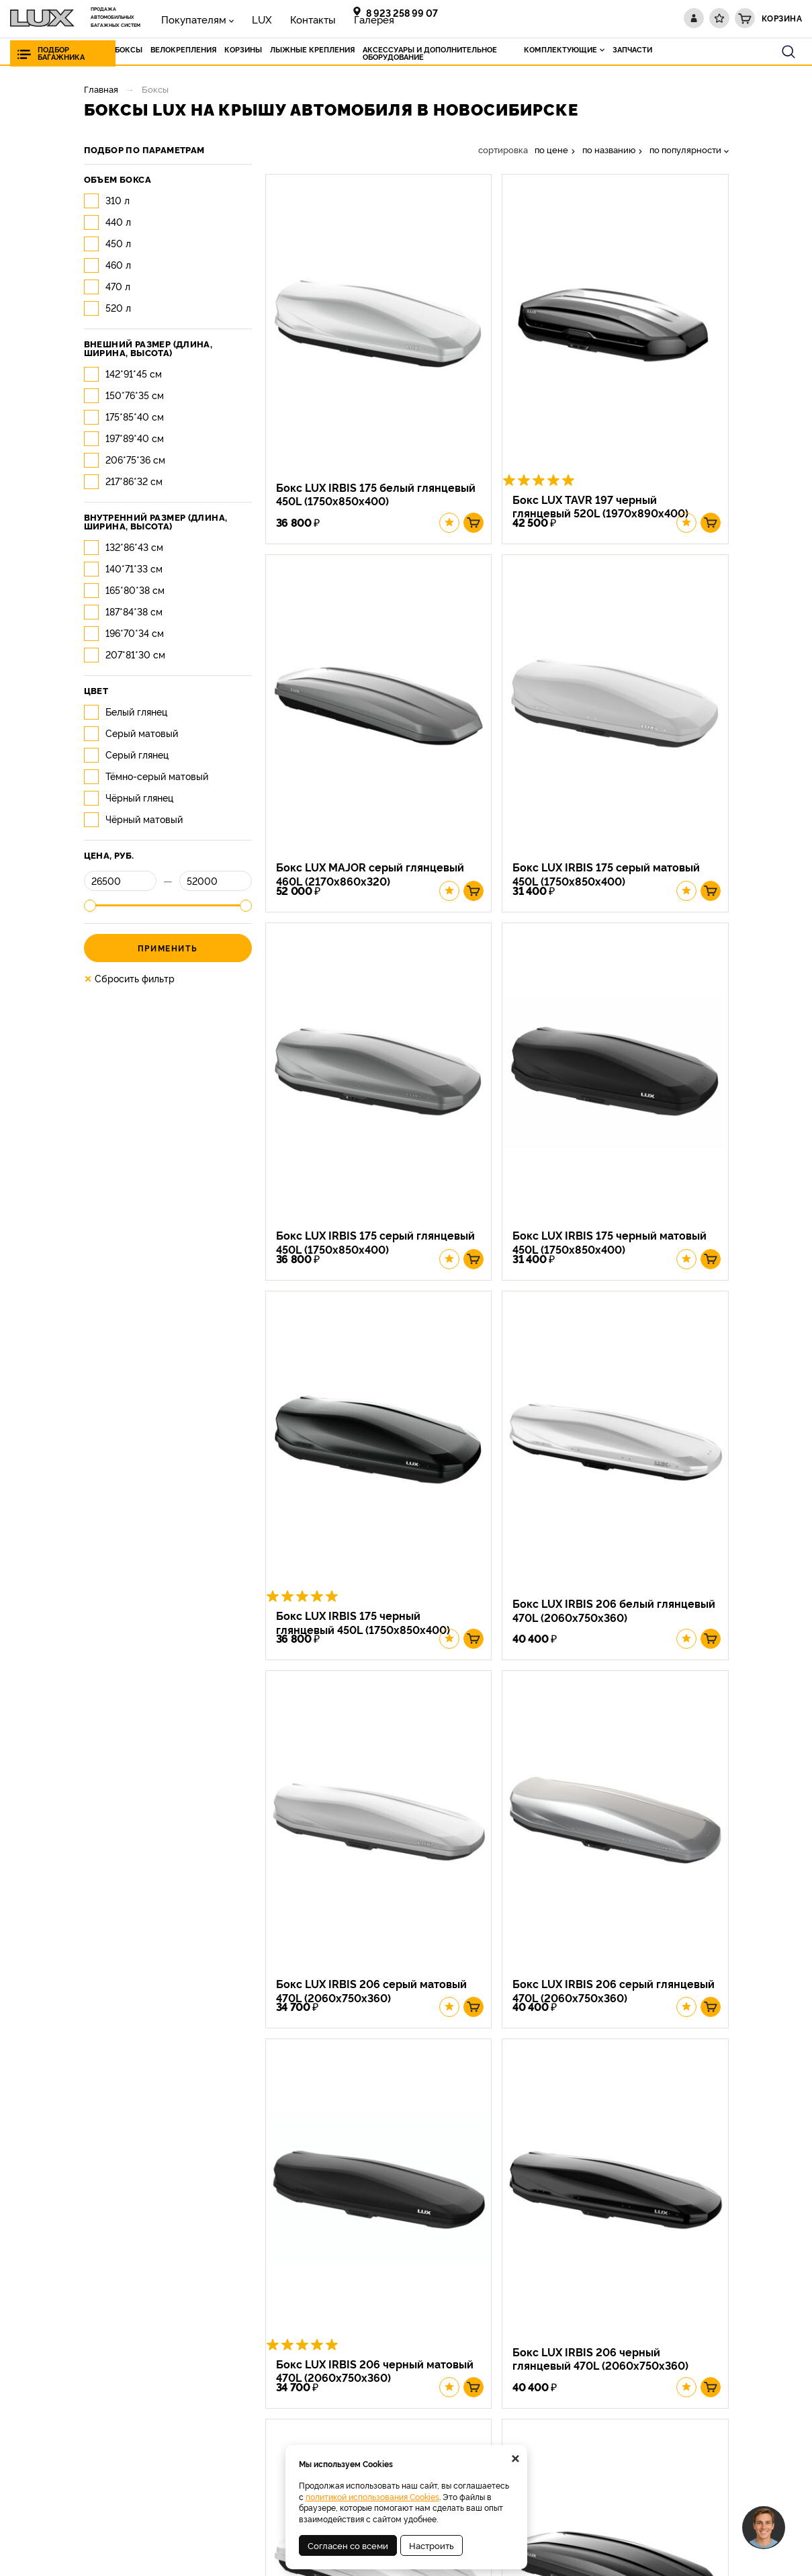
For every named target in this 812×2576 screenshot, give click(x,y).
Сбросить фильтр (129, 978)
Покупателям (185, 17)
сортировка (503, 149)
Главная (101, 89)
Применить (167, 947)
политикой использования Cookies (372, 2496)
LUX (238, 17)
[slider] (90, 906)
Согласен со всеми (348, 2545)
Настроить (431, 2545)
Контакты (276, 17)
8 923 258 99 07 (402, 12)
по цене (551, 149)
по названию (608, 149)
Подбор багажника (61, 53)
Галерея (322, 17)
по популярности (685, 149)
